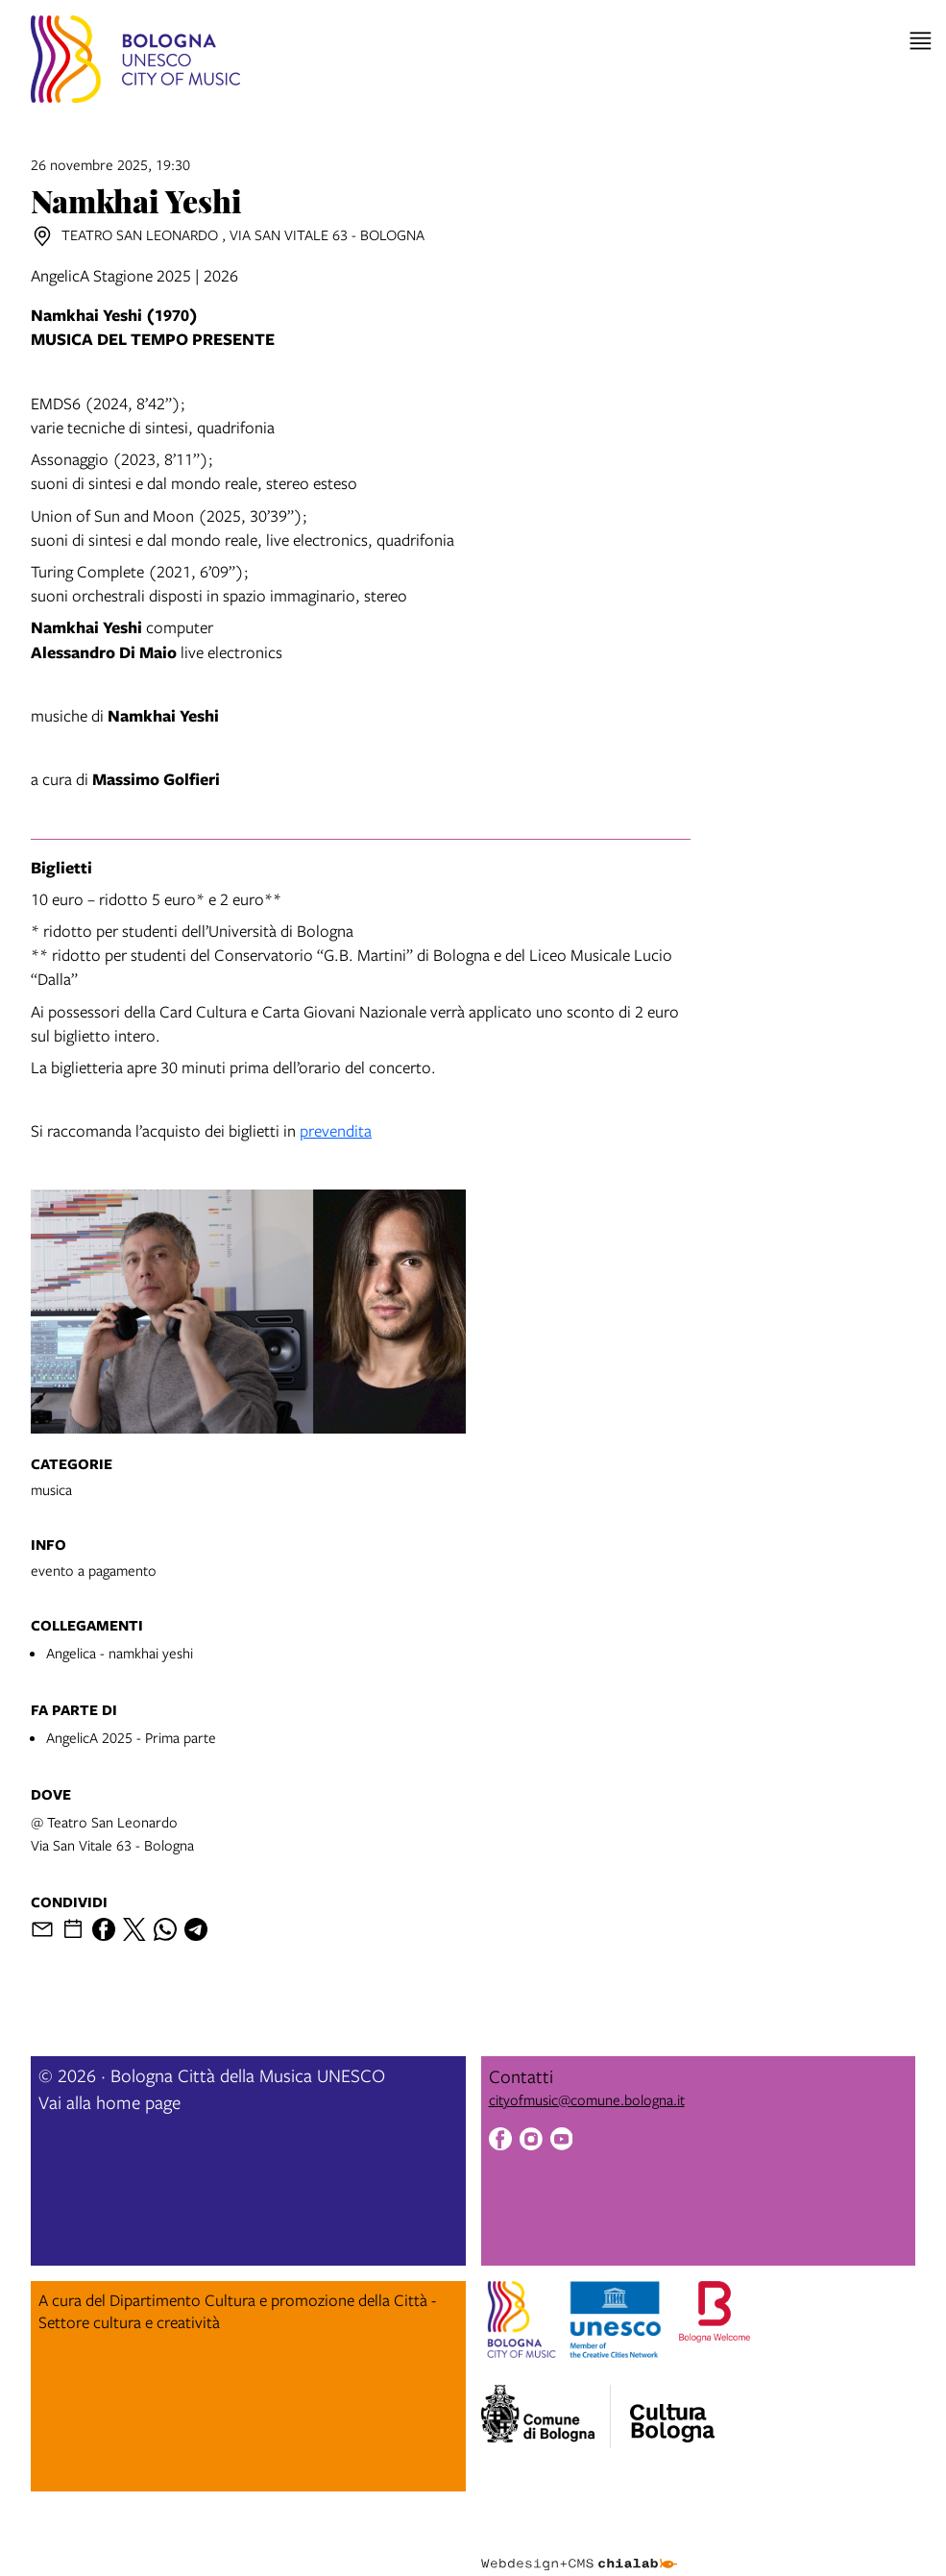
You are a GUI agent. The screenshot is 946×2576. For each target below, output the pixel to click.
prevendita (336, 1130)
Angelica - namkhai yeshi (119, 1652)
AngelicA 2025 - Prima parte (131, 1737)
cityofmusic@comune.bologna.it (587, 2099)
